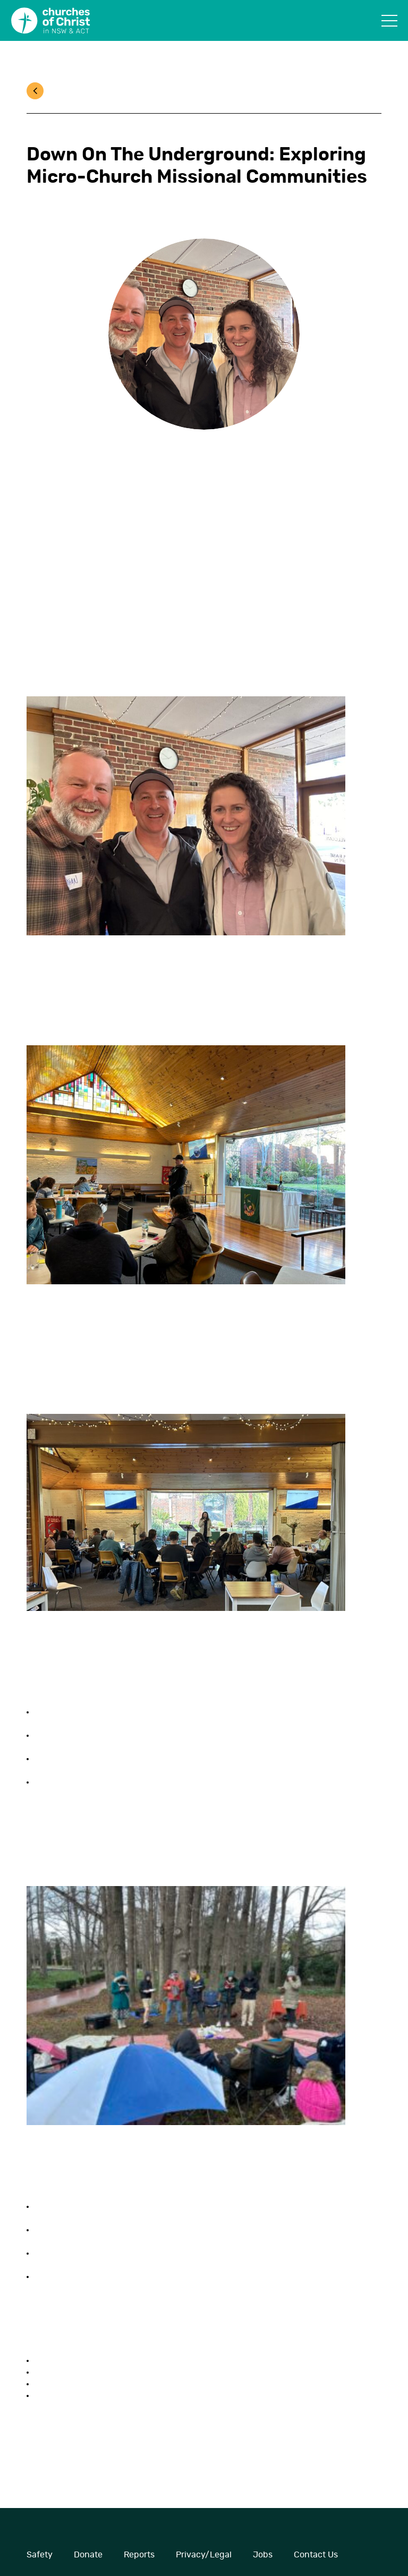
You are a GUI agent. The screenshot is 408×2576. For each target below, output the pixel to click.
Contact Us (316, 2555)
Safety (40, 2555)
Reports (139, 2555)
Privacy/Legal (204, 2555)
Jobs (263, 2555)
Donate (88, 2555)
